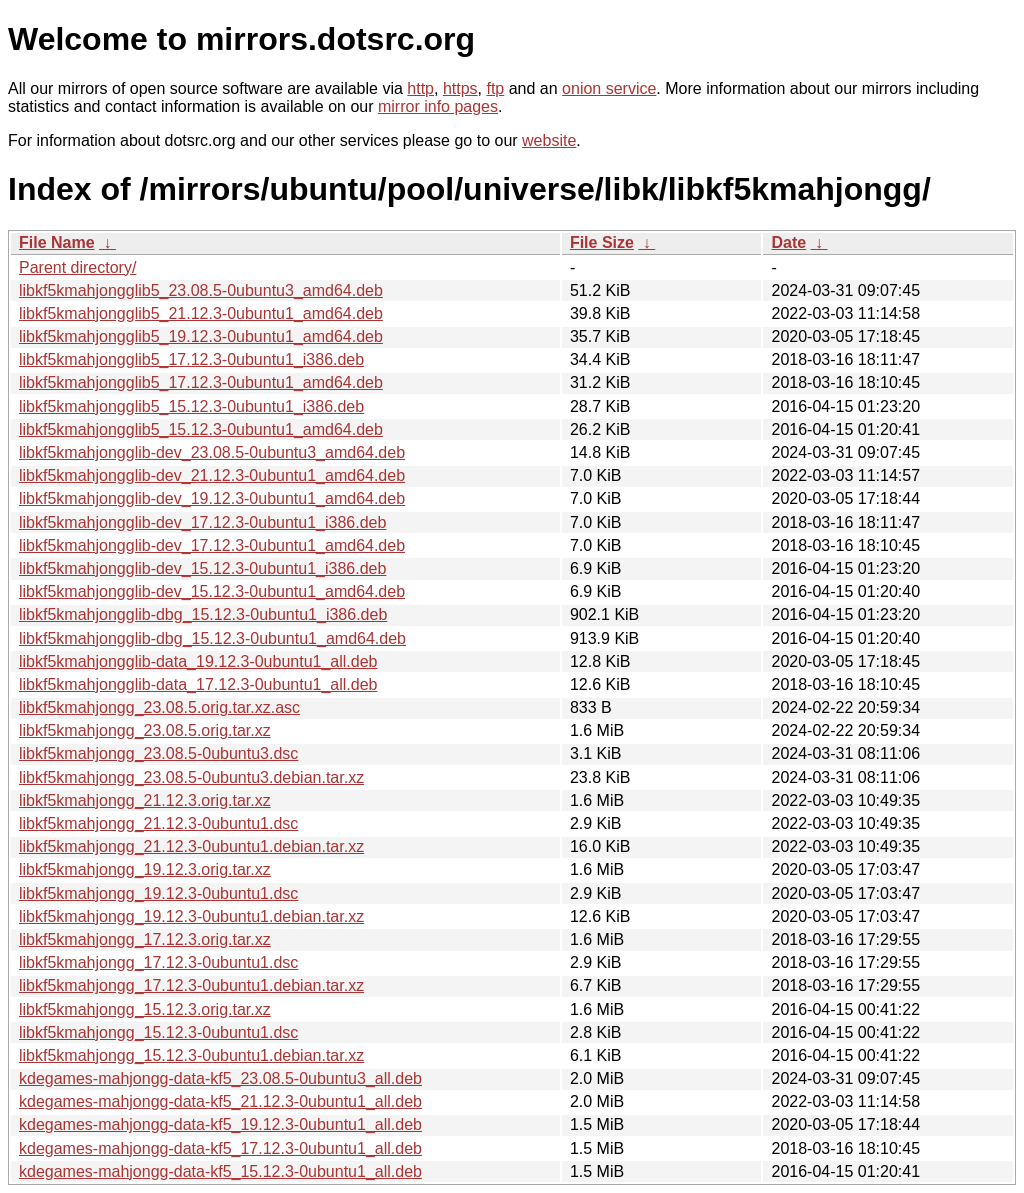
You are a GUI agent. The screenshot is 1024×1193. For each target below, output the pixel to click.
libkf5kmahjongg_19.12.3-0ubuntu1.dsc (158, 893)
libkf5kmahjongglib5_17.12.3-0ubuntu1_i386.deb (191, 359)
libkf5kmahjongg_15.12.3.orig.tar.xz (145, 1009)
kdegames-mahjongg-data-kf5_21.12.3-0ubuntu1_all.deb (220, 1101)
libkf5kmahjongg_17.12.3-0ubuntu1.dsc (158, 962)
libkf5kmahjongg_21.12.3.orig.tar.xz (145, 800)
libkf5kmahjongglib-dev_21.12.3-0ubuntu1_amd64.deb (212, 475)
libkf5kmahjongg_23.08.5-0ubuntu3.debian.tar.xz (191, 777)
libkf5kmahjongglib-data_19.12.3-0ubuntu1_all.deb (198, 661)
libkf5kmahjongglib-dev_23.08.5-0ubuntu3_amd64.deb (212, 452)
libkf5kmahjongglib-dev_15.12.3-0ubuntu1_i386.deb (202, 568)
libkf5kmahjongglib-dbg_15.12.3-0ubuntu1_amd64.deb (212, 638)
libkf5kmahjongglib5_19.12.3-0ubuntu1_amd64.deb (201, 336)
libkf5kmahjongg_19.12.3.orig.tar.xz (145, 869)
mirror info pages (438, 106)
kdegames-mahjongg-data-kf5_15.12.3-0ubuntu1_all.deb (220, 1171)
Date (788, 242)
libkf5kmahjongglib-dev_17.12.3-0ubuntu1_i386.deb (202, 522)
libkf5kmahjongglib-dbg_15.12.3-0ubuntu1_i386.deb (203, 614)
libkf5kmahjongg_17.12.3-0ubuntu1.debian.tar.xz (191, 985)
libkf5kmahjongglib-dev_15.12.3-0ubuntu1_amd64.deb (212, 591)
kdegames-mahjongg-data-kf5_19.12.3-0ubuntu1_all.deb (220, 1124)
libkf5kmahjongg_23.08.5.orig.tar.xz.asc (159, 707)
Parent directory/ (77, 267)
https (460, 88)
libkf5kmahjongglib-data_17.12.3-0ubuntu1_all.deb (198, 684)
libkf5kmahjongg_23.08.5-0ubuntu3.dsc (158, 753)
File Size (602, 242)
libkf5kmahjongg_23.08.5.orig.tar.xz (145, 730)
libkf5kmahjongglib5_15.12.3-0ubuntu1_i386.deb (191, 406)
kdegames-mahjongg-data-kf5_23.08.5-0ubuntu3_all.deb (220, 1078)
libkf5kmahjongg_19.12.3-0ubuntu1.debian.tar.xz (191, 916)
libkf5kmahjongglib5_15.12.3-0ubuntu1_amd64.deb (201, 429)
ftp (495, 88)
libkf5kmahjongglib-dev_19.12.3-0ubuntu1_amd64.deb (212, 498)
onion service (609, 88)
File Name (57, 242)
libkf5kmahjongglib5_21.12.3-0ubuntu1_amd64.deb (201, 313)
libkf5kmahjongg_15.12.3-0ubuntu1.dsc (158, 1032)
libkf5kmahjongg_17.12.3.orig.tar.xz (145, 939)
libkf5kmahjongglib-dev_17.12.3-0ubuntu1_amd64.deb (212, 545)
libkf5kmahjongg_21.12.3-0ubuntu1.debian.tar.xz (191, 846)
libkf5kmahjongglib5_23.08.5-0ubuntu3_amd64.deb (201, 290)
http (420, 88)
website (549, 140)
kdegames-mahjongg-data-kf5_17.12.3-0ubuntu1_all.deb (220, 1148)
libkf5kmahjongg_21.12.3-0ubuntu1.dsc (158, 823)
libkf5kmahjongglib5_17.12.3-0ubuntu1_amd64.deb (201, 382)
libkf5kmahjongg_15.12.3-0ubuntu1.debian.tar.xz (191, 1055)
